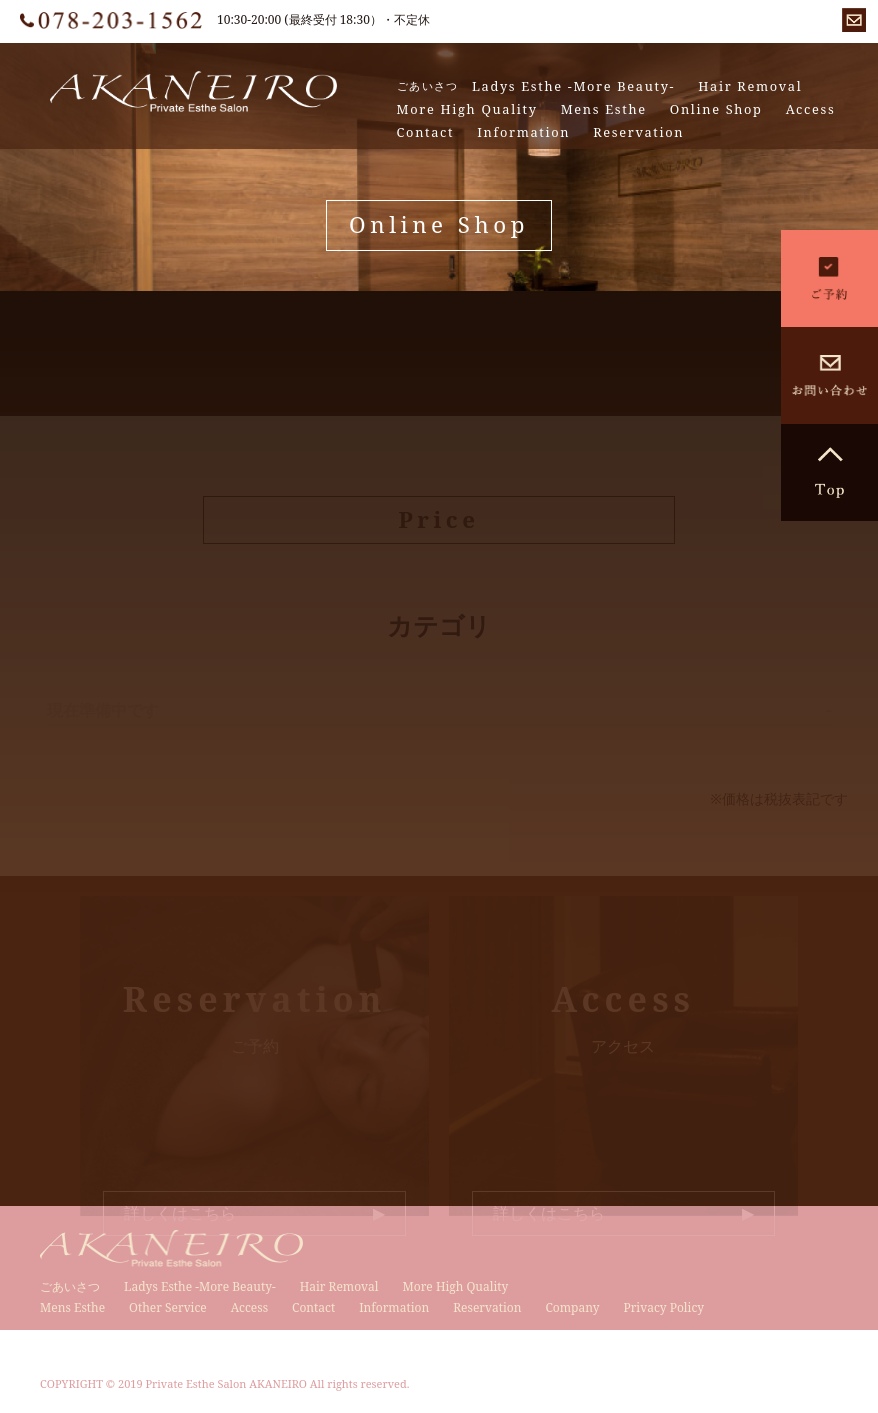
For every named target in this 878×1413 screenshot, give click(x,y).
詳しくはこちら (180, 1213)
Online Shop (716, 109)
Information (523, 132)
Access (811, 109)
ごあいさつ (428, 85)
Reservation (638, 132)
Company (572, 1307)
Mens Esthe (604, 109)
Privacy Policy (663, 1307)
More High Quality (467, 109)
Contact (426, 132)
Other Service (168, 1307)
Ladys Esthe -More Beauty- (573, 86)
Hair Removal (750, 86)
